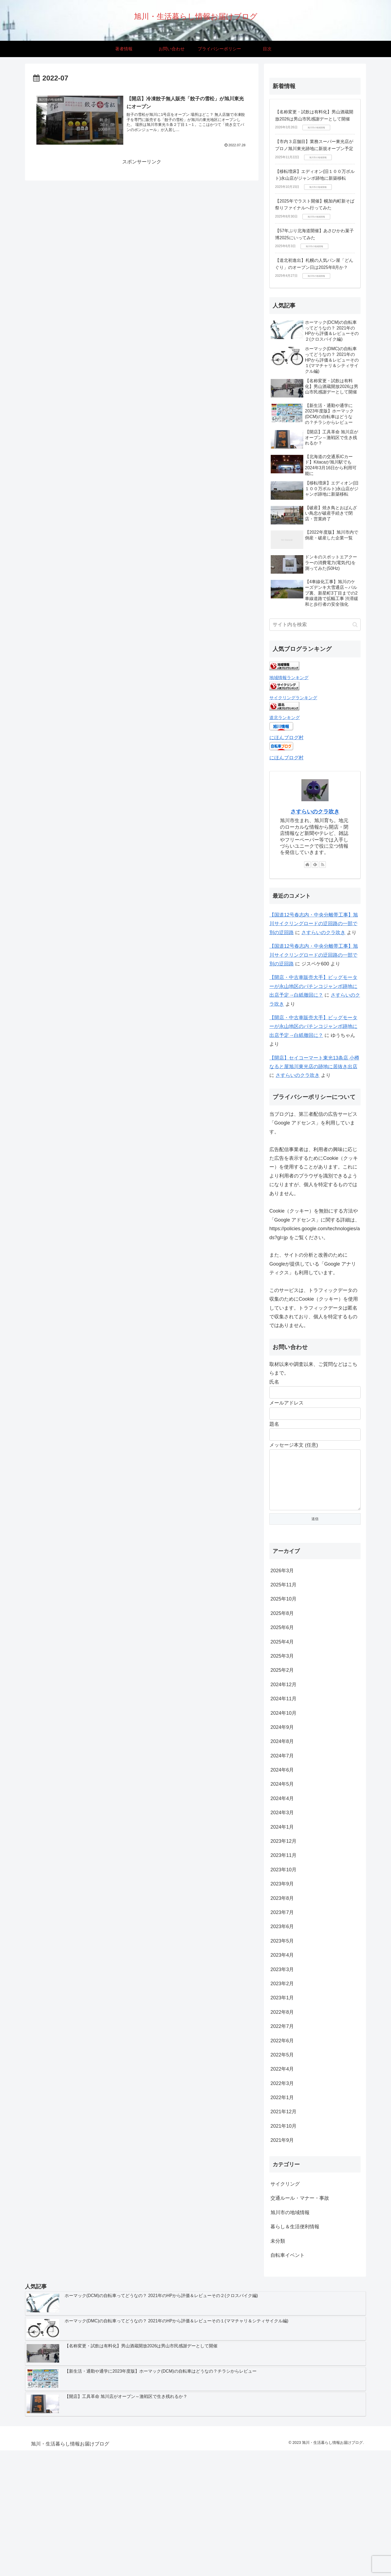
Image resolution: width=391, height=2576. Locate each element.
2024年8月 (282, 1752)
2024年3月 (282, 1823)
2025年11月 (283, 1595)
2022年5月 (282, 2065)
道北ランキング (284, 717)
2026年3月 (282, 1581)
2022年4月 (282, 2080)
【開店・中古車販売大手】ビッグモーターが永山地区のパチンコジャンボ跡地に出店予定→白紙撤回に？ (313, 986)
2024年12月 (283, 1695)
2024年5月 (282, 1795)
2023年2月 (282, 1994)
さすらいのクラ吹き (315, 812)
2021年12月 (283, 2122)
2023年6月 (282, 1937)
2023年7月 (282, 1923)
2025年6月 (282, 1638)
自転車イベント (287, 2266)
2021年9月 (282, 2151)
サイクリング (285, 2195)
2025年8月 (282, 1624)
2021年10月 (283, 2137)
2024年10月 (283, 1724)
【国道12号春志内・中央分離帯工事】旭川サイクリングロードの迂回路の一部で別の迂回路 (313, 923)
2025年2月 (282, 1681)
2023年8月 (282, 1909)
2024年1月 (282, 1838)
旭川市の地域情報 (290, 2223)
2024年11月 (283, 1709)
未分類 (277, 2252)
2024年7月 (282, 1766)
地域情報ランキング (288, 677)
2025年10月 (283, 1609)
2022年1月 (282, 2108)
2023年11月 (283, 1866)
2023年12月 (283, 1852)
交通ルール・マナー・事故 (299, 2209)
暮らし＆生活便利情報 (294, 2237)
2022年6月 (282, 2051)
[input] (315, 625)
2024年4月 (282, 1809)
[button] (355, 625)
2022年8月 (282, 2023)
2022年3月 (282, 2094)
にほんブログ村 (286, 737)
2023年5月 (282, 1951)
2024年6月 (282, 1780)
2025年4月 (282, 1652)
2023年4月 (282, 1966)
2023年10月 (283, 1880)
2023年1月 (282, 2008)
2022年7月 (282, 2037)
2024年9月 (282, 1738)
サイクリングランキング (293, 697)
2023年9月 (282, 1894)
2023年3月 (282, 1980)
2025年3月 (282, 1667)
